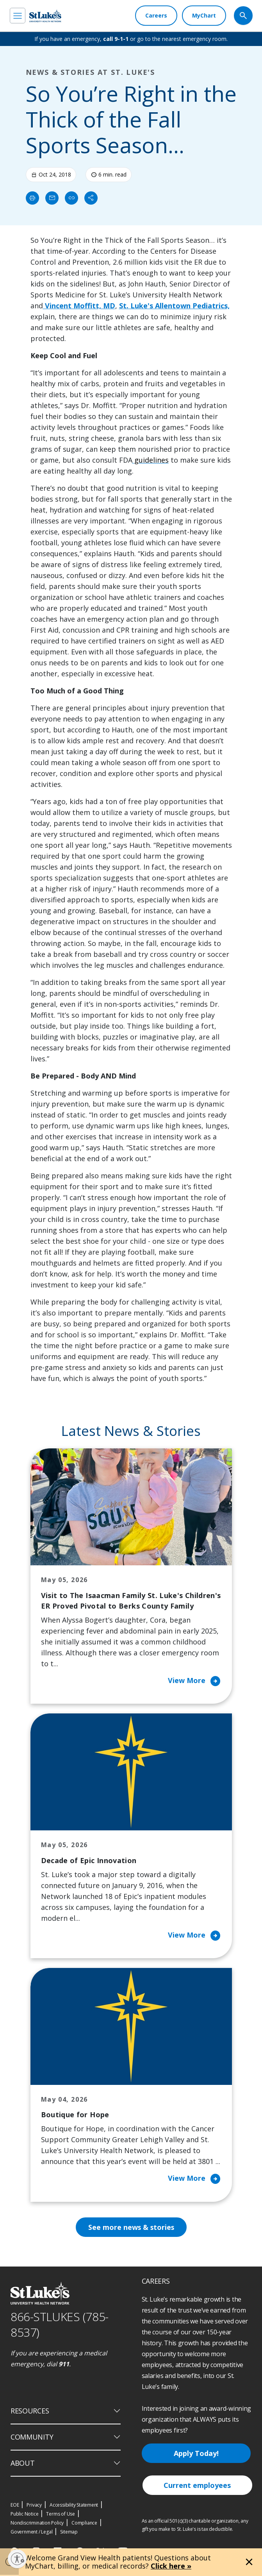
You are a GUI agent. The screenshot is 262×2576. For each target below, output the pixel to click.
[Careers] (156, 15)
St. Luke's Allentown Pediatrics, (174, 305)
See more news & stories (131, 2228)
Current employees (197, 2486)
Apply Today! (196, 2454)
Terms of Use (60, 2515)
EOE (15, 2506)
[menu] (17, 15)
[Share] (91, 198)
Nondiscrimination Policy (37, 2524)
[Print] (32, 198)
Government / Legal (31, 2533)
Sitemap (69, 2533)
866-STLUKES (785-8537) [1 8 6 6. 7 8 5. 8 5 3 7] (60, 2326)
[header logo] (45, 16)
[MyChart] (204, 15)
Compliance (84, 2524)
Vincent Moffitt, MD (79, 305)
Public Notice (24, 2515)
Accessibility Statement (74, 2506)
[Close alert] (249, 2562)
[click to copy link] (71, 198)
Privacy (34, 2506)
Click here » (171, 2566)
